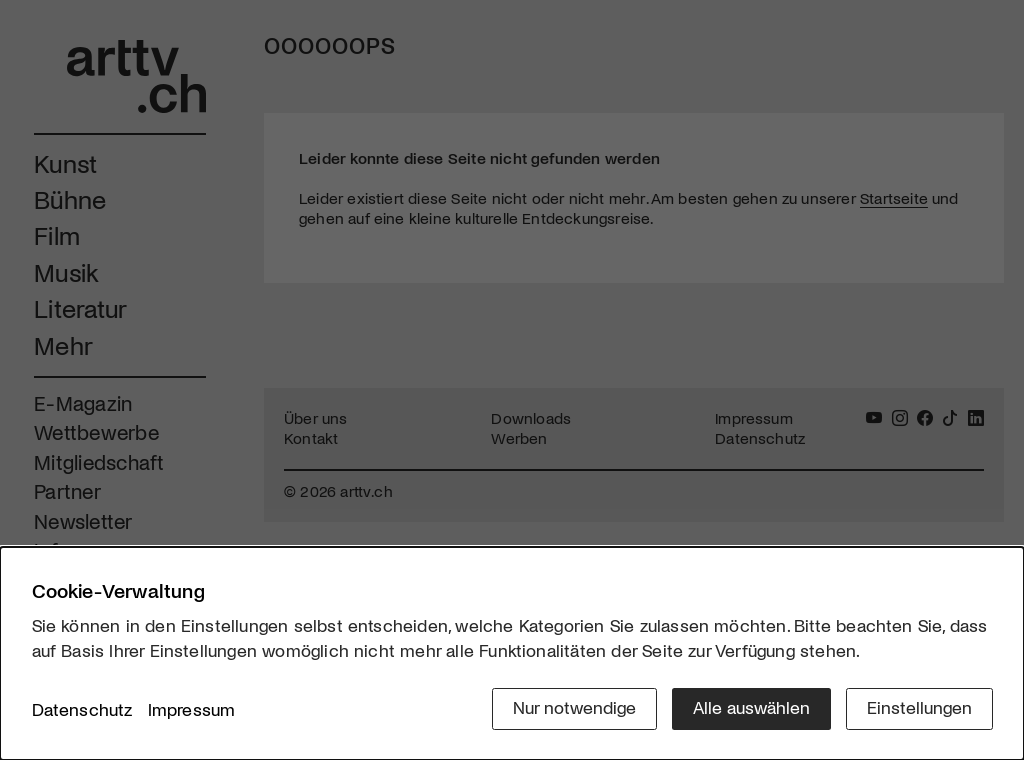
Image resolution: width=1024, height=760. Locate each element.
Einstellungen (919, 707)
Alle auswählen (751, 707)
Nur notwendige (574, 707)
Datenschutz (82, 709)
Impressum (192, 709)
